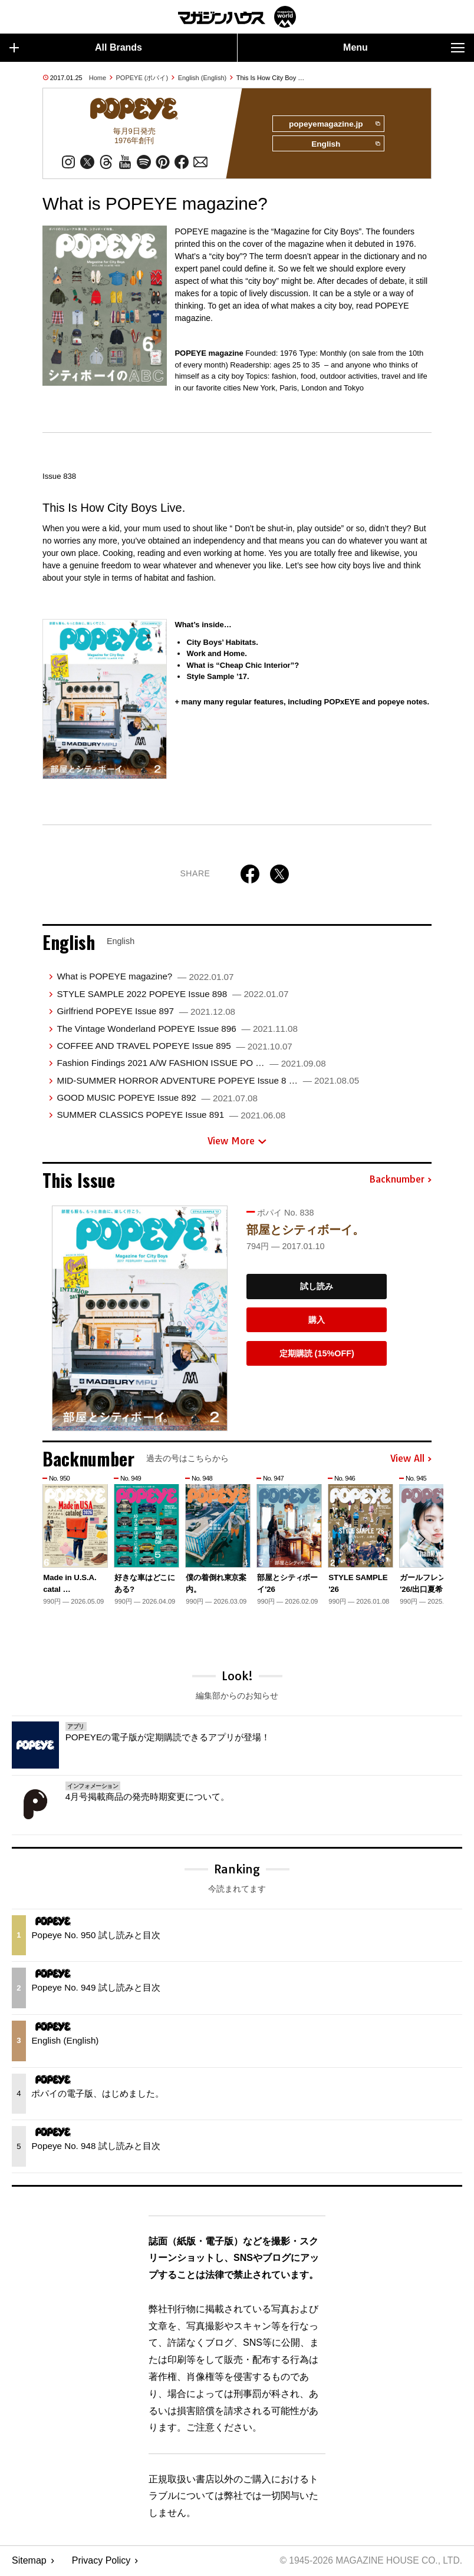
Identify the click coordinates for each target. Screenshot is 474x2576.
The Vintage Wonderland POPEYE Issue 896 (177, 1030)
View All (411, 1460)
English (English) (202, 77)
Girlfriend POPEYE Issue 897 (146, 1013)
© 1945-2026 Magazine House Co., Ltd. (368, 2562)
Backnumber (400, 1181)
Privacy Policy (101, 2562)
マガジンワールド (237, 17)
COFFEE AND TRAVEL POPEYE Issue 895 (174, 1047)
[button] (421, 1541)
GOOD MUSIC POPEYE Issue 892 (157, 1099)
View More (237, 1142)
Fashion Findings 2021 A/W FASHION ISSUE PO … (191, 1064)
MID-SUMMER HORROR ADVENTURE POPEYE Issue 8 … (208, 1082)
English (345, 145)
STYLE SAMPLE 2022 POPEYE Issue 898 (172, 995)
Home (97, 77)
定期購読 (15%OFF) (316, 1354)
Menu (404, 48)
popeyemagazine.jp (332, 124)
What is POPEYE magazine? (145, 978)
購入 (316, 1321)
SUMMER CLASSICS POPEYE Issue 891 (171, 1116)
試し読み (316, 1288)
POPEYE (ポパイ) (142, 77)
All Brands (75, 48)
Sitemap (29, 2562)
